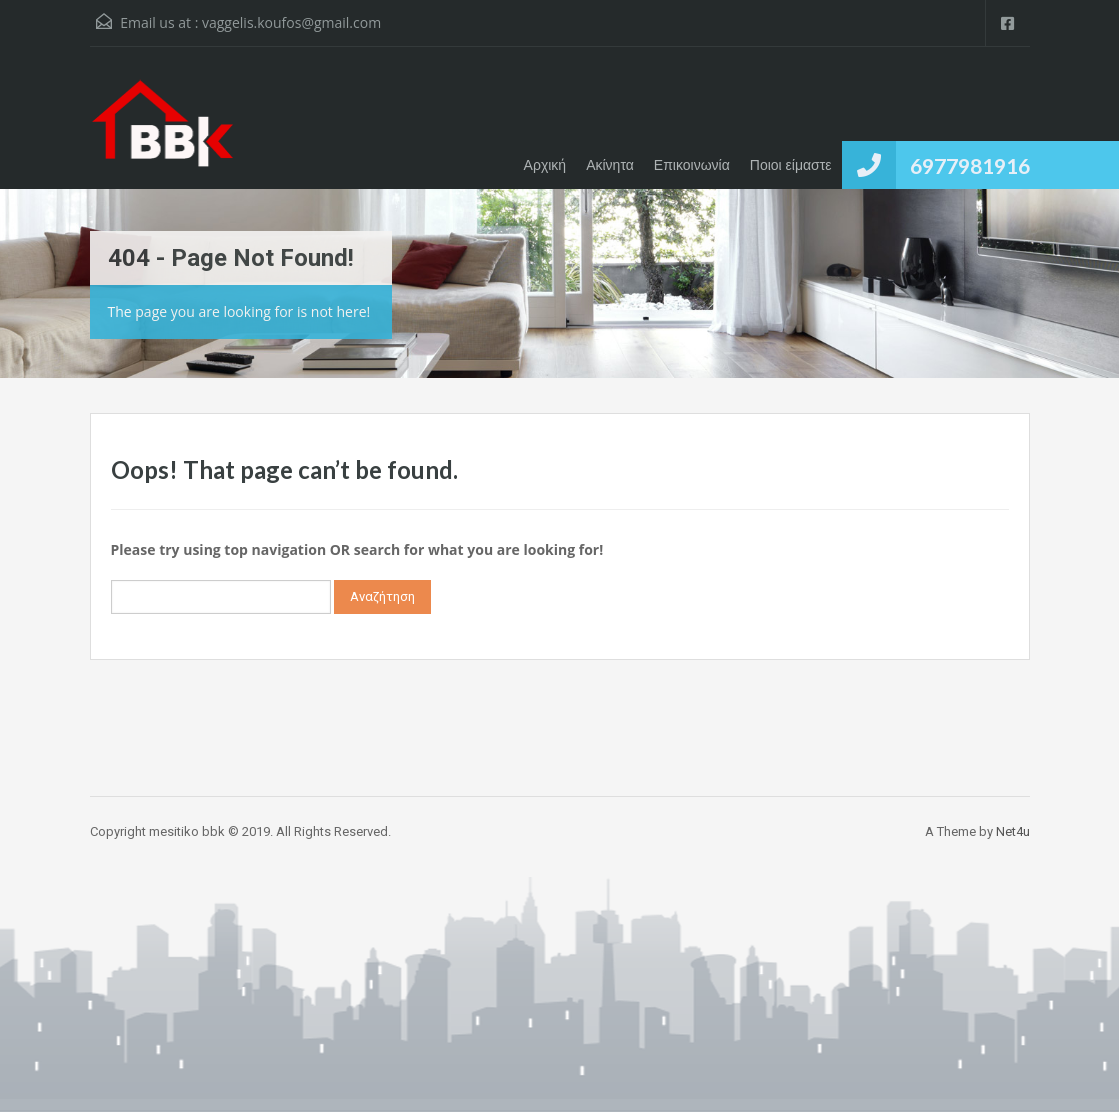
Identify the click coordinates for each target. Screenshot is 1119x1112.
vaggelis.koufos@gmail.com (291, 22)
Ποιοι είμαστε (791, 165)
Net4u (1013, 831)
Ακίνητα (610, 165)
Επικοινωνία (692, 165)
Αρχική (545, 165)
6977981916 (970, 165)
